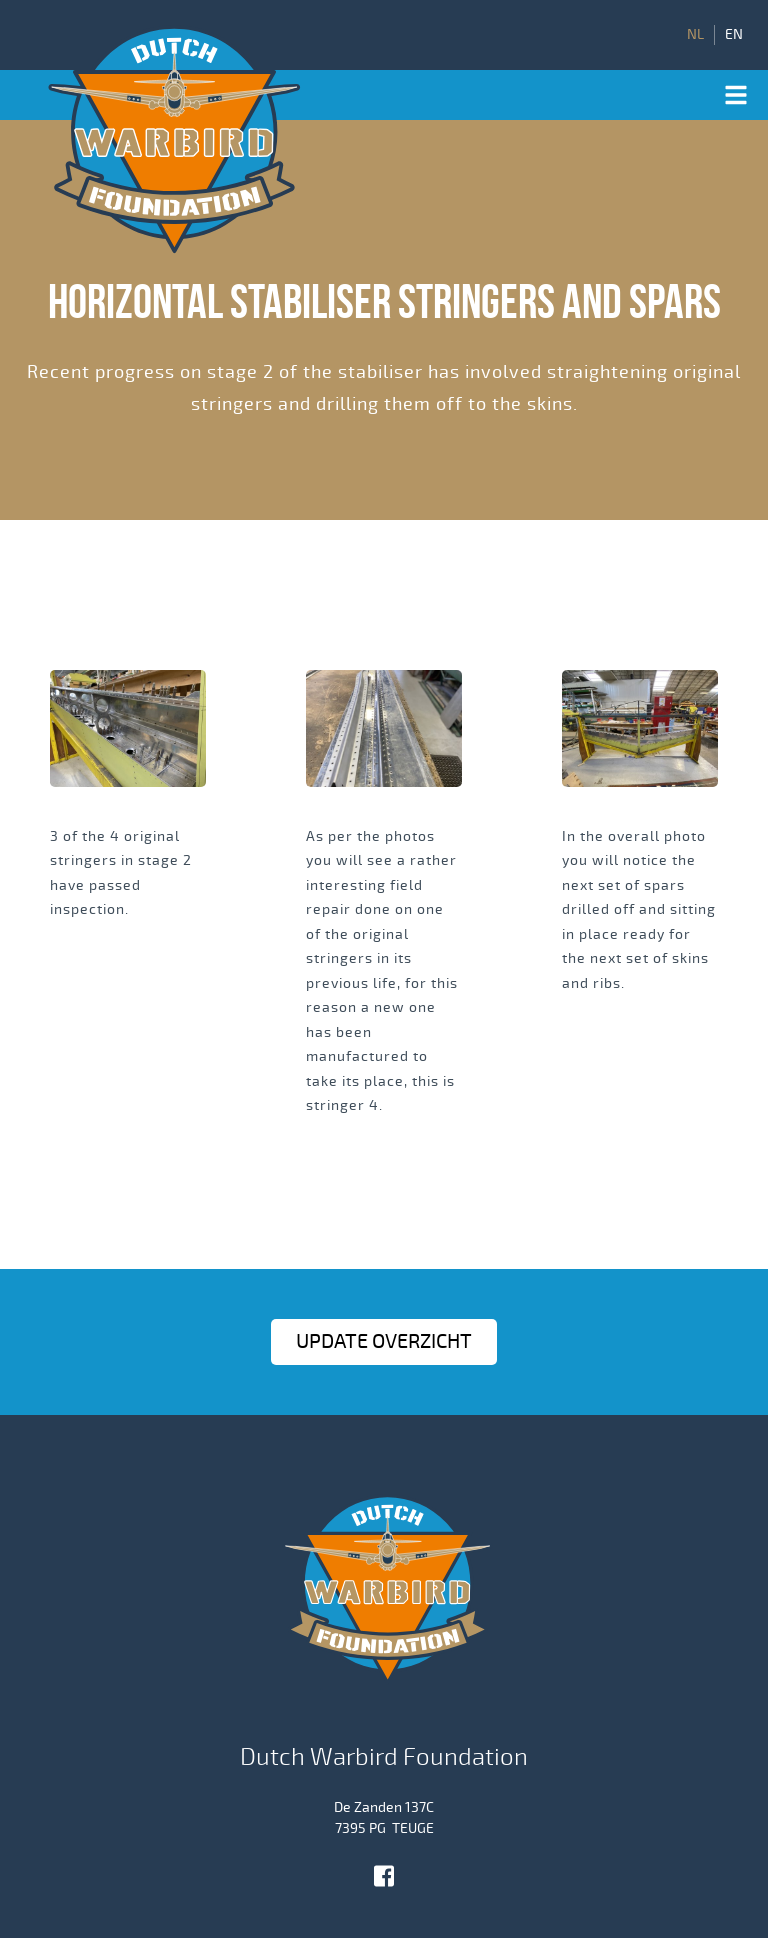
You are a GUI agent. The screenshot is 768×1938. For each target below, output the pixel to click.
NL (695, 35)
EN (734, 35)
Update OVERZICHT (384, 1341)
